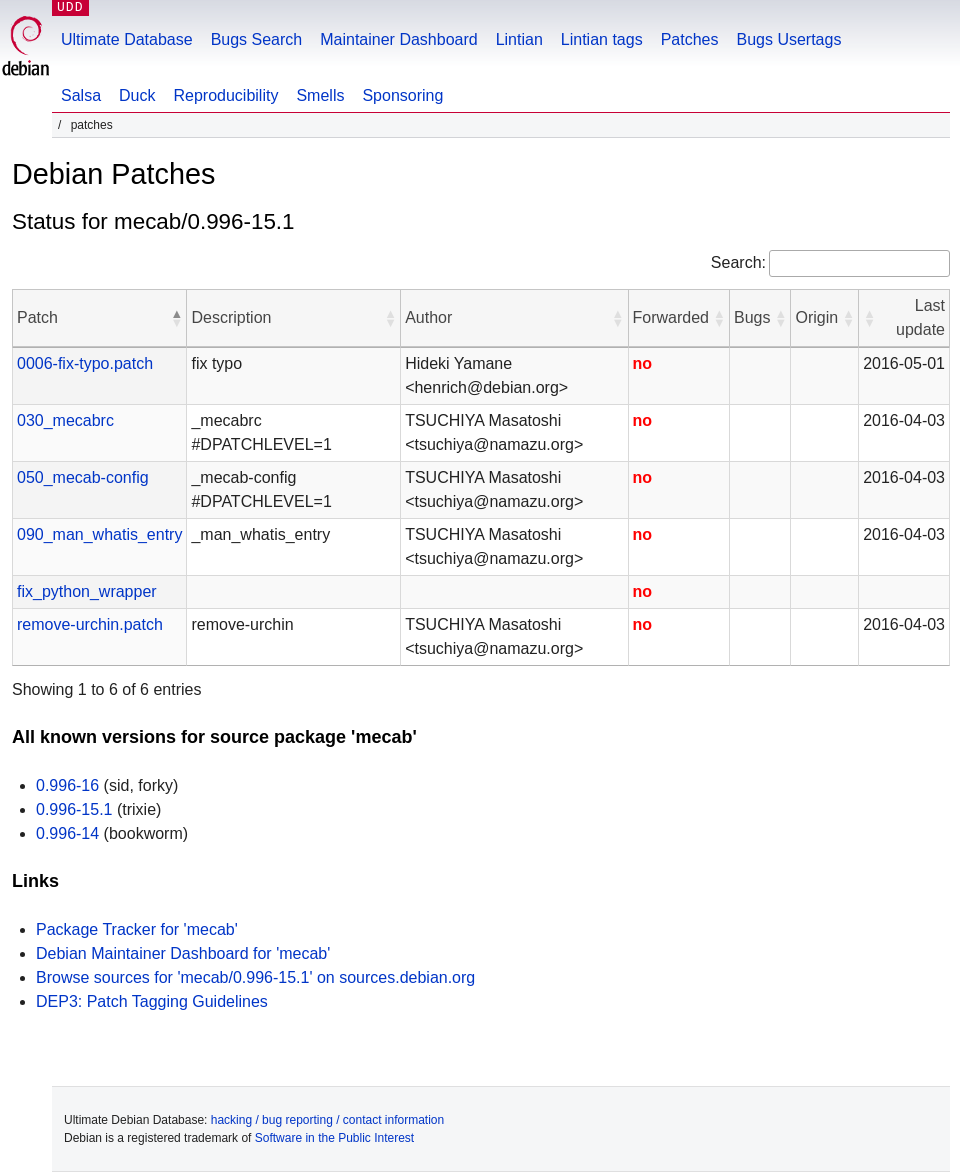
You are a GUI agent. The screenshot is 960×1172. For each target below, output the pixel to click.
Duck (137, 95)
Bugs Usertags (788, 39)
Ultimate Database (127, 39)
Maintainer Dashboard (398, 39)
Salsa (81, 95)
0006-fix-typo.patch (85, 363)
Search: (738, 262)
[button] (176, 318)
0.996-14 (67, 833)
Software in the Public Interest (334, 1138)
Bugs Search (257, 39)
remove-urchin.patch (90, 624)
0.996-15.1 (74, 809)
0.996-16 (67, 785)
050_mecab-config (83, 477)
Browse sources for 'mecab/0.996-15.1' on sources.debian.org (255, 977)
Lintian (519, 39)
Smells (320, 95)
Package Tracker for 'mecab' (137, 929)
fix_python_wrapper (87, 591)
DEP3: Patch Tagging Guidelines (152, 1001)
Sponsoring (402, 95)
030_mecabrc (65, 420)
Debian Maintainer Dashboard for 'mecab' (183, 953)
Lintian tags (602, 39)
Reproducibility (225, 95)
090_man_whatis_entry (99, 534)
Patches (690, 39)
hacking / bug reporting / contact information (327, 1120)
